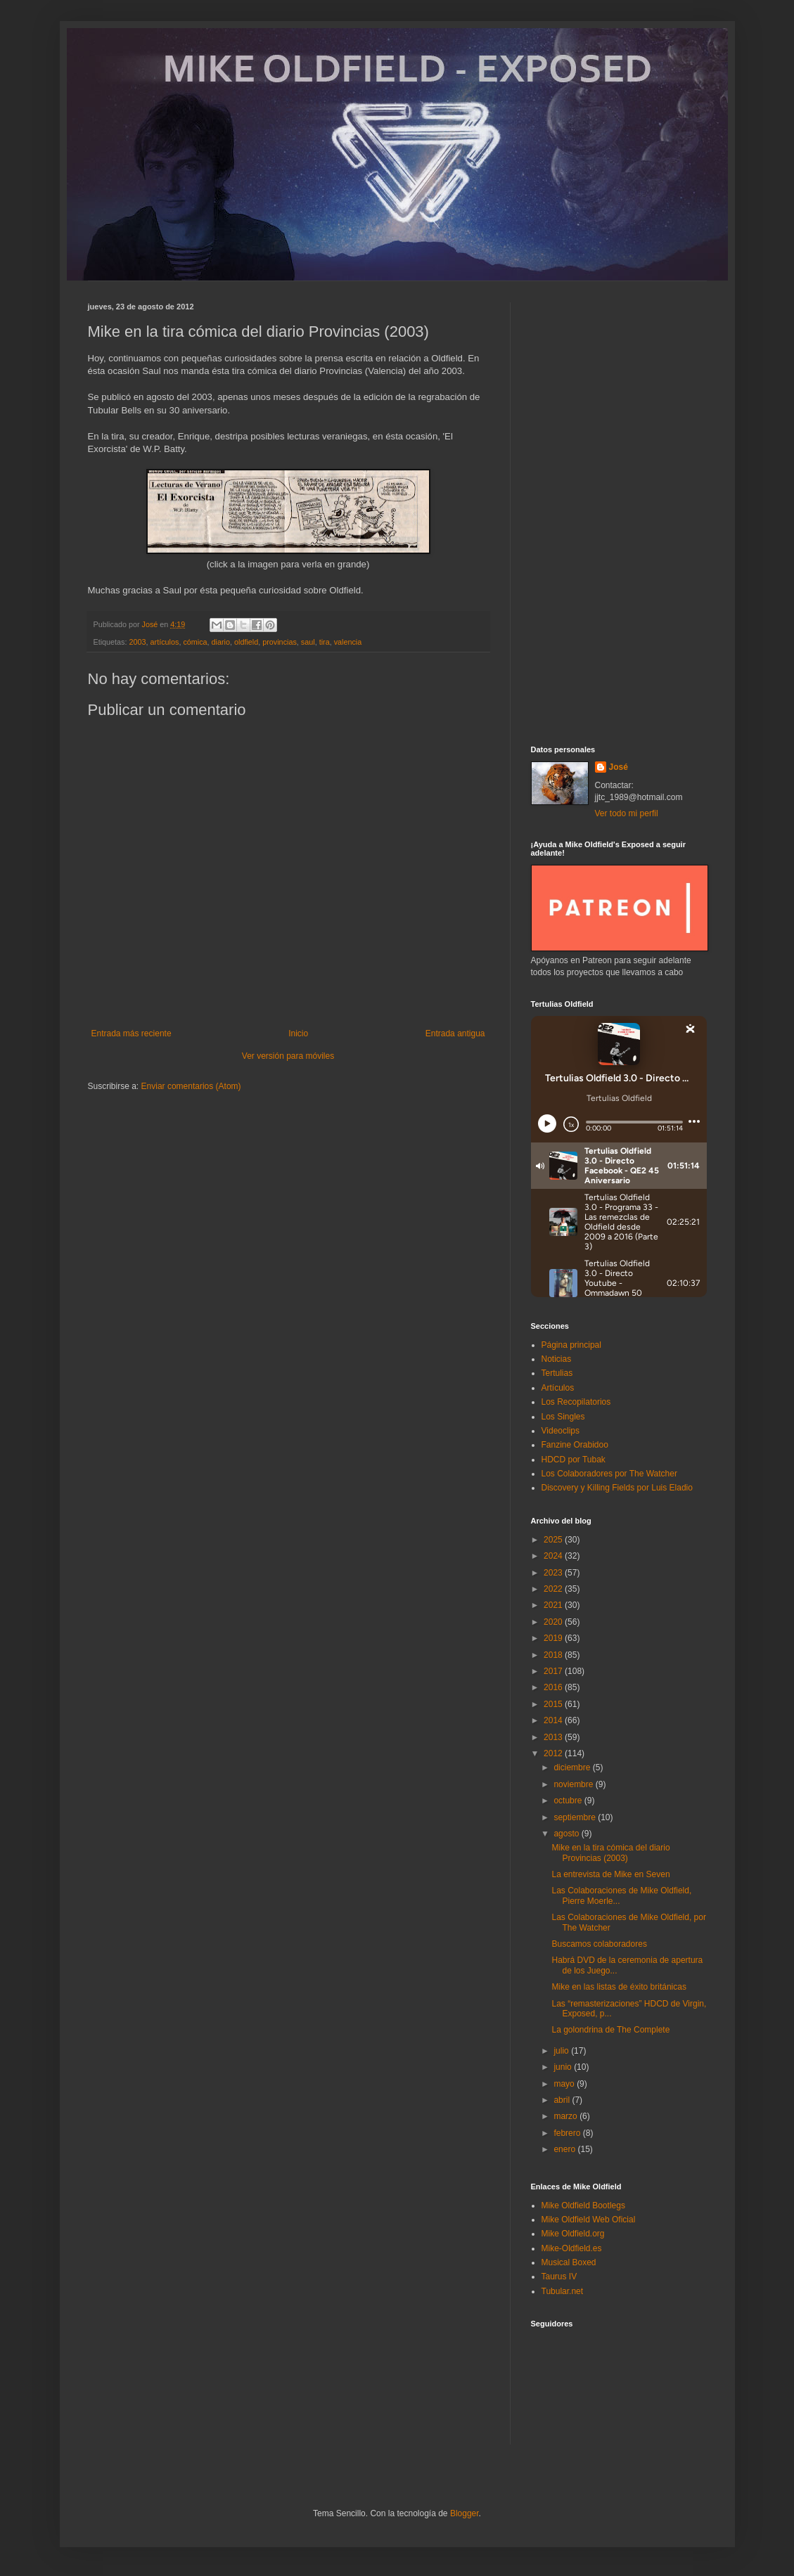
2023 (554, 1573)
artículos (165, 642)
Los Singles (563, 1417)
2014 (554, 1720)
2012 (554, 1753)
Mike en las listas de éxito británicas (618, 1987)
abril (562, 2100)
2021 (554, 1605)
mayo (565, 2084)
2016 (554, 1687)
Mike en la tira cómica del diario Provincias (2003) (610, 1852)
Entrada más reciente (131, 1033)
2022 (554, 1589)
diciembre (572, 1767)
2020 (554, 1622)
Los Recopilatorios (576, 1402)
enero (565, 2149)
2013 (554, 1737)
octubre (568, 1800)
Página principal (571, 1345)
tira (324, 642)
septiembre (575, 1817)
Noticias (557, 1359)
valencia (348, 642)
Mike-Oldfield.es (572, 2248)
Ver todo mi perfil (626, 813)
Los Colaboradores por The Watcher (609, 1474)
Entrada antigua (455, 1033)
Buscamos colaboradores (598, 1944)
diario (221, 642)
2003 (137, 642)
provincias (279, 642)
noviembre (574, 1784)
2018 (554, 1655)
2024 (554, 1556)
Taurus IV (559, 2276)
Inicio (298, 1033)
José (618, 767)
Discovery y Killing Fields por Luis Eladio (617, 1488)
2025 (554, 1540)
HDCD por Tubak (574, 1459)
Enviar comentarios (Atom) (191, 1086)
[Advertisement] (619, 513)
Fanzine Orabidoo (575, 1445)
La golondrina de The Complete (610, 2030)
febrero (567, 2133)
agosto (567, 1833)
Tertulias (557, 1373)
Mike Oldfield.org (573, 2234)
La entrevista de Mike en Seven (610, 1874)
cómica (195, 642)
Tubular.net (563, 2291)
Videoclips (561, 1431)
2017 (554, 1671)
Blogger (464, 2513)
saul (308, 642)
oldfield (246, 642)
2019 (554, 1638)
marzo (566, 2116)
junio (563, 2067)
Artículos (558, 1388)
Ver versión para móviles (288, 1056)
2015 (554, 1704)
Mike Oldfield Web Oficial (589, 2219)
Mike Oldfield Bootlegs (583, 2205)
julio (562, 2051)
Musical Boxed (569, 2262)
